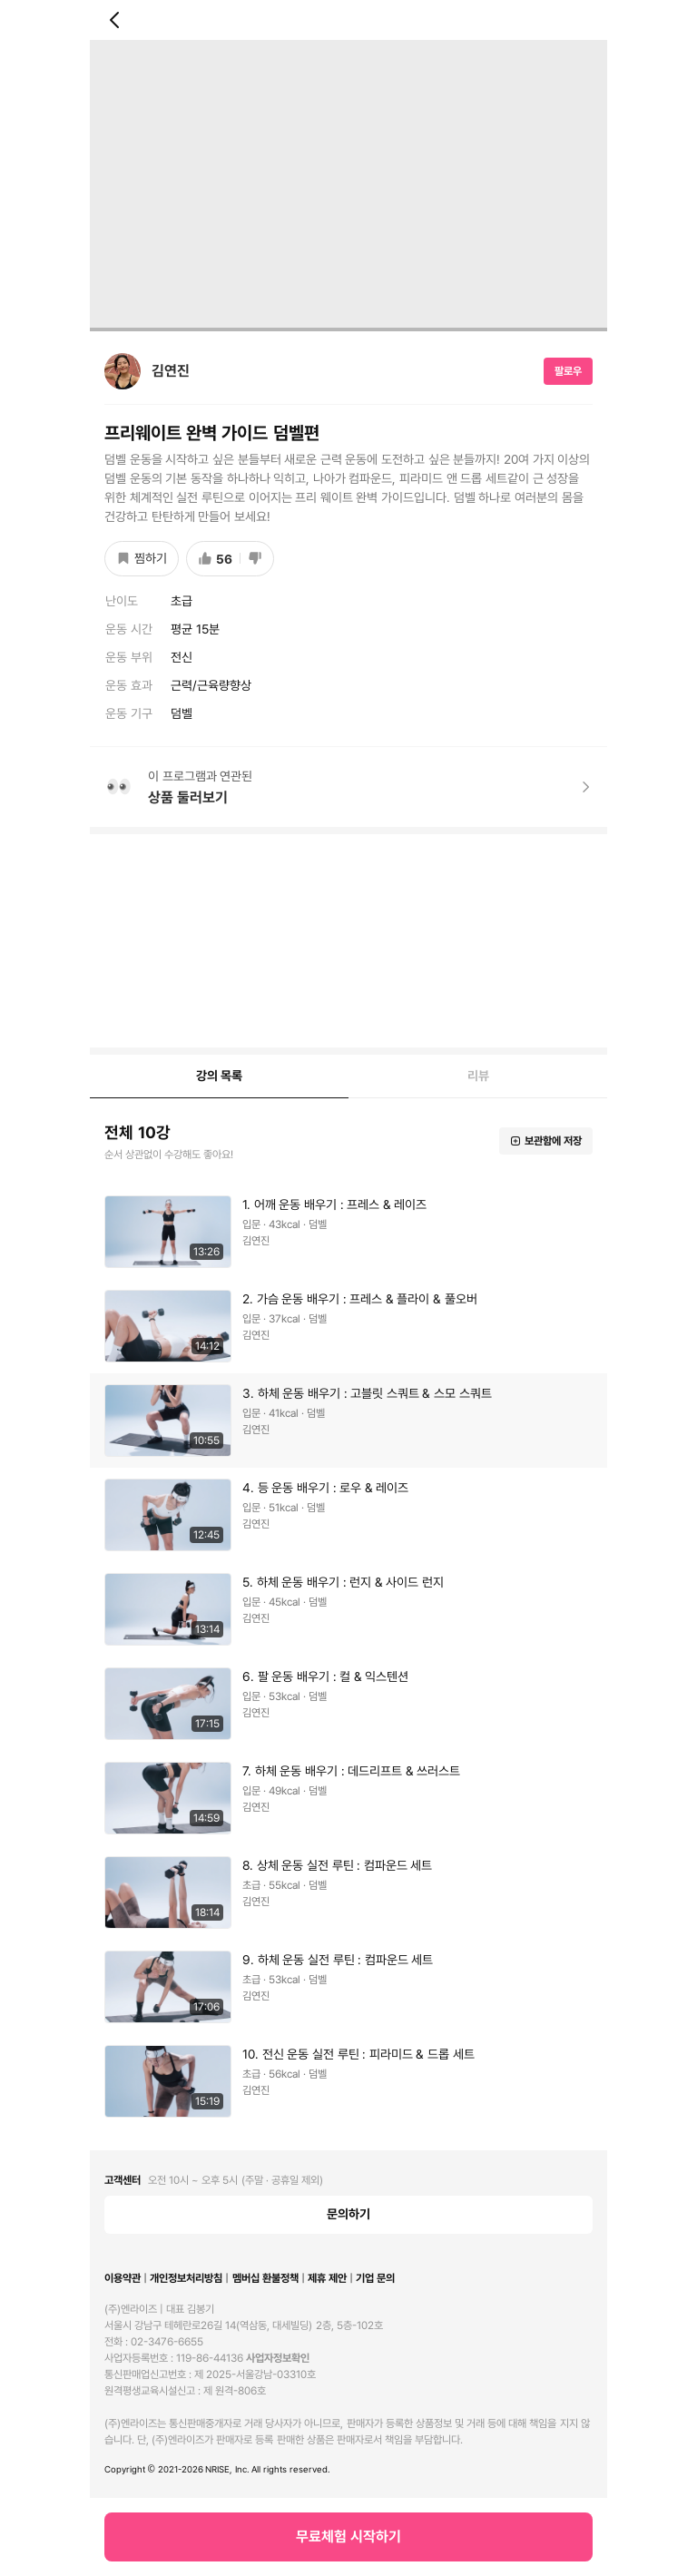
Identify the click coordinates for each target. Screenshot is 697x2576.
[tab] (219, 1076)
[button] (348, 1232)
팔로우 (568, 371)
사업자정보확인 (277, 2358)
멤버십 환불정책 (265, 2278)
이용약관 (122, 2278)
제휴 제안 (327, 2278)
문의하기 (348, 2214)
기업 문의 (375, 2278)
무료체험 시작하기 (348, 2536)
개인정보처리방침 (186, 2278)
